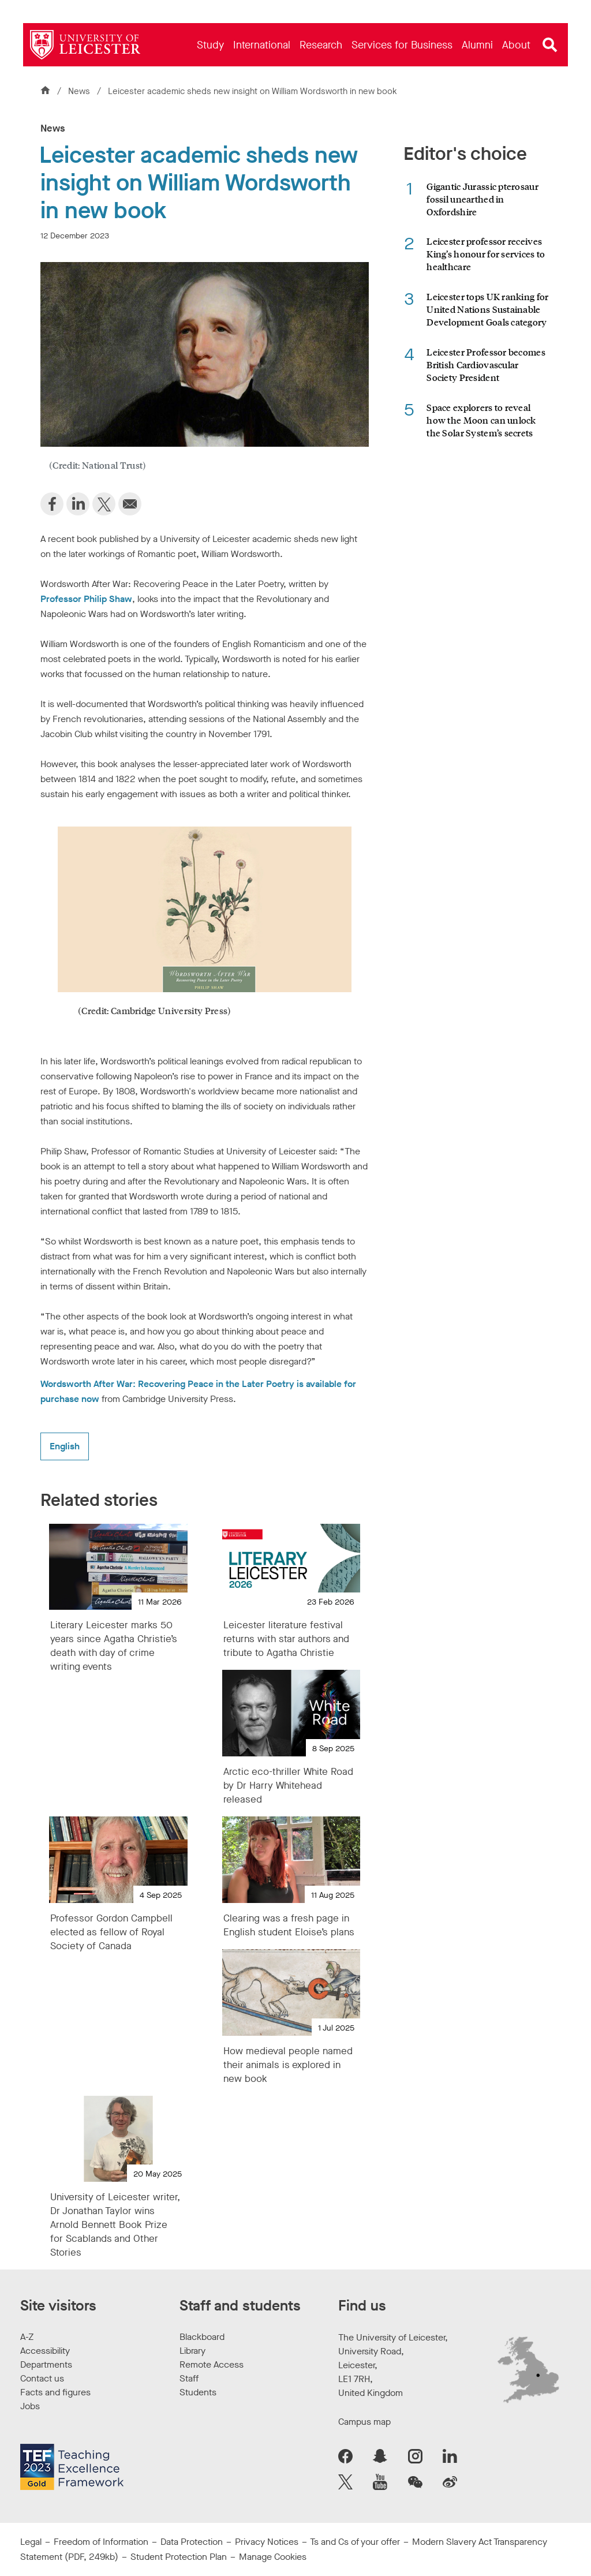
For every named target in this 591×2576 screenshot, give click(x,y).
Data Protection (191, 2542)
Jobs (30, 2406)
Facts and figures (55, 2392)
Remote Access (211, 2364)
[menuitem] (210, 44)
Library (192, 2351)
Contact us (42, 2378)
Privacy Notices (266, 2542)
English (65, 1446)
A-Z (26, 2337)
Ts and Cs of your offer (355, 2542)
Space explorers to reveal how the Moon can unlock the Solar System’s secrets (481, 420)
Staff (189, 2378)
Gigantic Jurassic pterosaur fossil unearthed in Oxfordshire (482, 199)
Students (197, 2392)
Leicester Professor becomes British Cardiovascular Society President (486, 364)
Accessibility (45, 2351)
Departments (46, 2364)
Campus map (364, 2422)
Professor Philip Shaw (86, 599)
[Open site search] (550, 45)
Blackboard (202, 2337)
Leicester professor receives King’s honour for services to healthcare (486, 253)
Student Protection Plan (178, 2557)
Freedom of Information (101, 2542)
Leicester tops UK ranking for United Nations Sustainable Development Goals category (487, 309)
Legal (31, 2542)
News (80, 91)
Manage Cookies (272, 2557)
